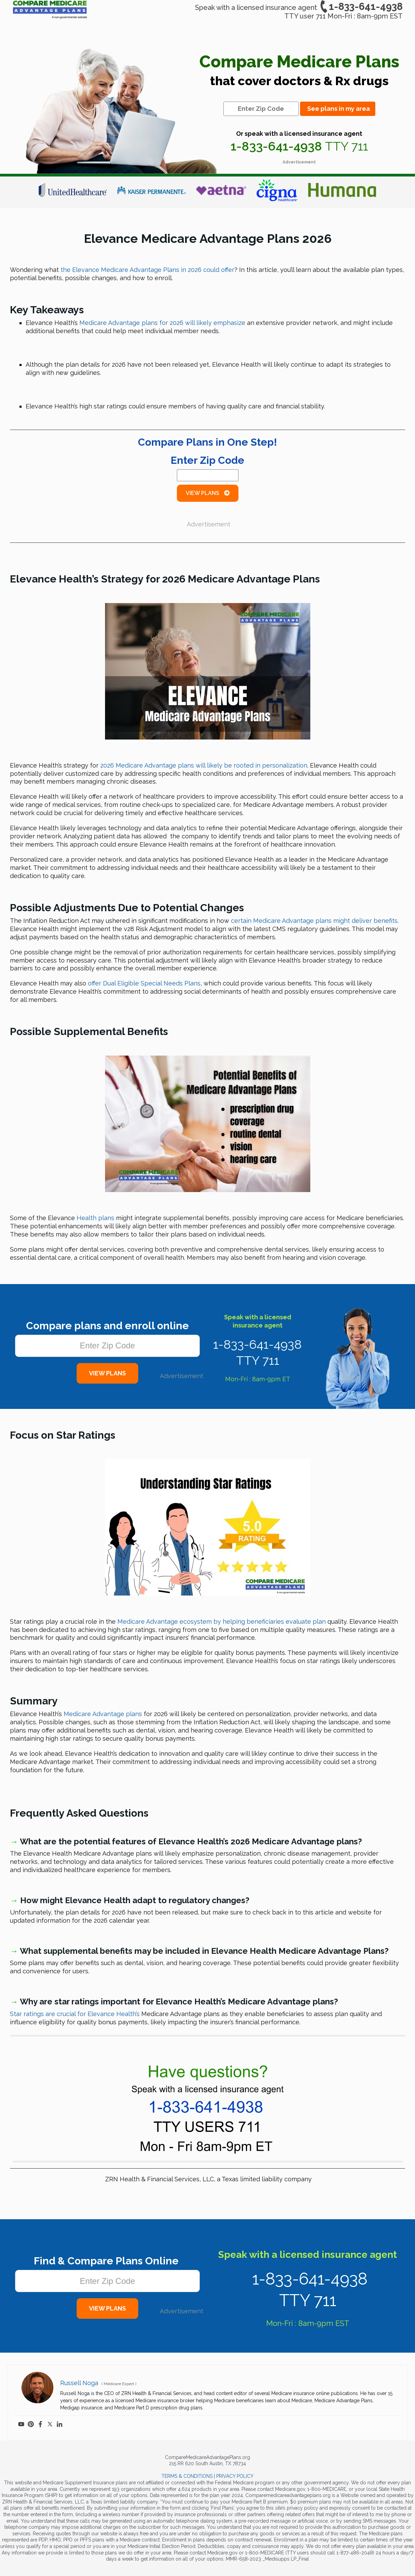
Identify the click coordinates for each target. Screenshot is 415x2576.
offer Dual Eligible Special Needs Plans (144, 983)
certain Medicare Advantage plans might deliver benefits (314, 920)
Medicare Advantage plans (103, 1713)
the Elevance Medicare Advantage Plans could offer (147, 269)
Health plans (95, 1217)
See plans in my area (338, 108)
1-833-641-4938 (361, 6)
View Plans (208, 493)
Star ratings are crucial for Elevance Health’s (75, 2013)
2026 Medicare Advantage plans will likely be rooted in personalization (203, 765)
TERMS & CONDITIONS (186, 2476)
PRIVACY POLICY (235, 2476)
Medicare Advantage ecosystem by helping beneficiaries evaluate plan (221, 1621)
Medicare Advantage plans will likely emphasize (162, 322)
